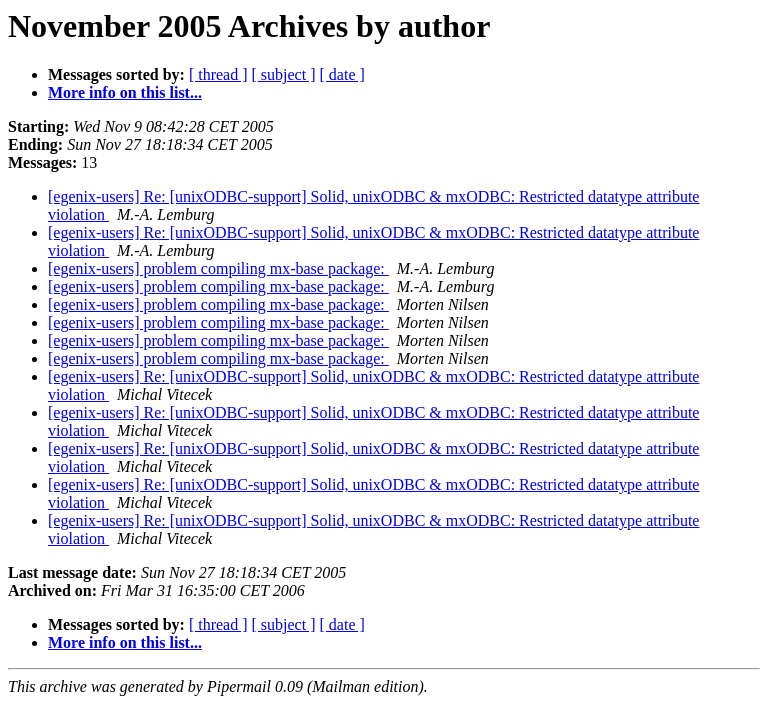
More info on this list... (125, 92)
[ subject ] (284, 74)
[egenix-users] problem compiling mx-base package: (218, 268)
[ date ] (342, 74)
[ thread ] (218, 74)
